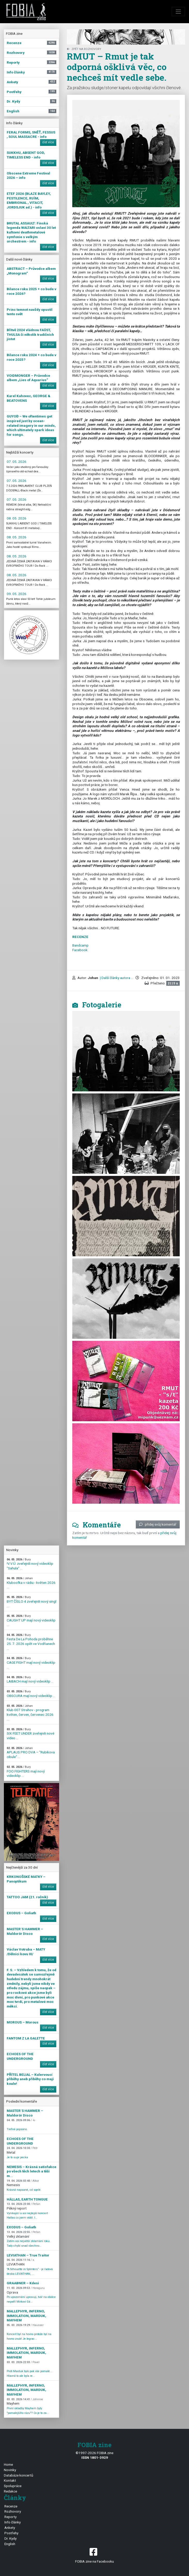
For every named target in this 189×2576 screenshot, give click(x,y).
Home (8, 2464)
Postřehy (11, 2533)
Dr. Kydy (10, 2538)
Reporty (10, 2517)
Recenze (10, 2506)
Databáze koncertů (18, 2475)
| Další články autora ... (116, 978)
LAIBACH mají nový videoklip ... (30, 1680)
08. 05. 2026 (16, 518)
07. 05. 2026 (16, 461)
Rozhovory (12, 2511)
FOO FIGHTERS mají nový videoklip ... (26, 1771)
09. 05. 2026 (16, 594)
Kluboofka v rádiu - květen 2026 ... (31, 1583)
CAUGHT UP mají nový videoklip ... (31, 1620)
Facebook (80, 950)
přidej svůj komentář (157, 1524)
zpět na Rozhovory (84, 49)
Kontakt (10, 2480)
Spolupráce (12, 2486)
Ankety (9, 2527)
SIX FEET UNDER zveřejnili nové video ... (30, 1734)
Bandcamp (80, 945)
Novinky (10, 2470)
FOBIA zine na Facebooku (94, 2555)
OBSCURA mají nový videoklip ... (31, 1694)
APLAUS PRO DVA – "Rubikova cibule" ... (31, 1752)
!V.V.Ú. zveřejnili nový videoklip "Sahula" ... (30, 1564)
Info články (12, 2522)
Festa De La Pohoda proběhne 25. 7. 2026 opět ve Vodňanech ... (31, 1641)
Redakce (10, 2491)
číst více (48, 142)
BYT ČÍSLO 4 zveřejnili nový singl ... (31, 1601)
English (9, 2544)
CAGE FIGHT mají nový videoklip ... (31, 1663)
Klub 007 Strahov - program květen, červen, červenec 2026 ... (30, 1712)
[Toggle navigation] (178, 11)
